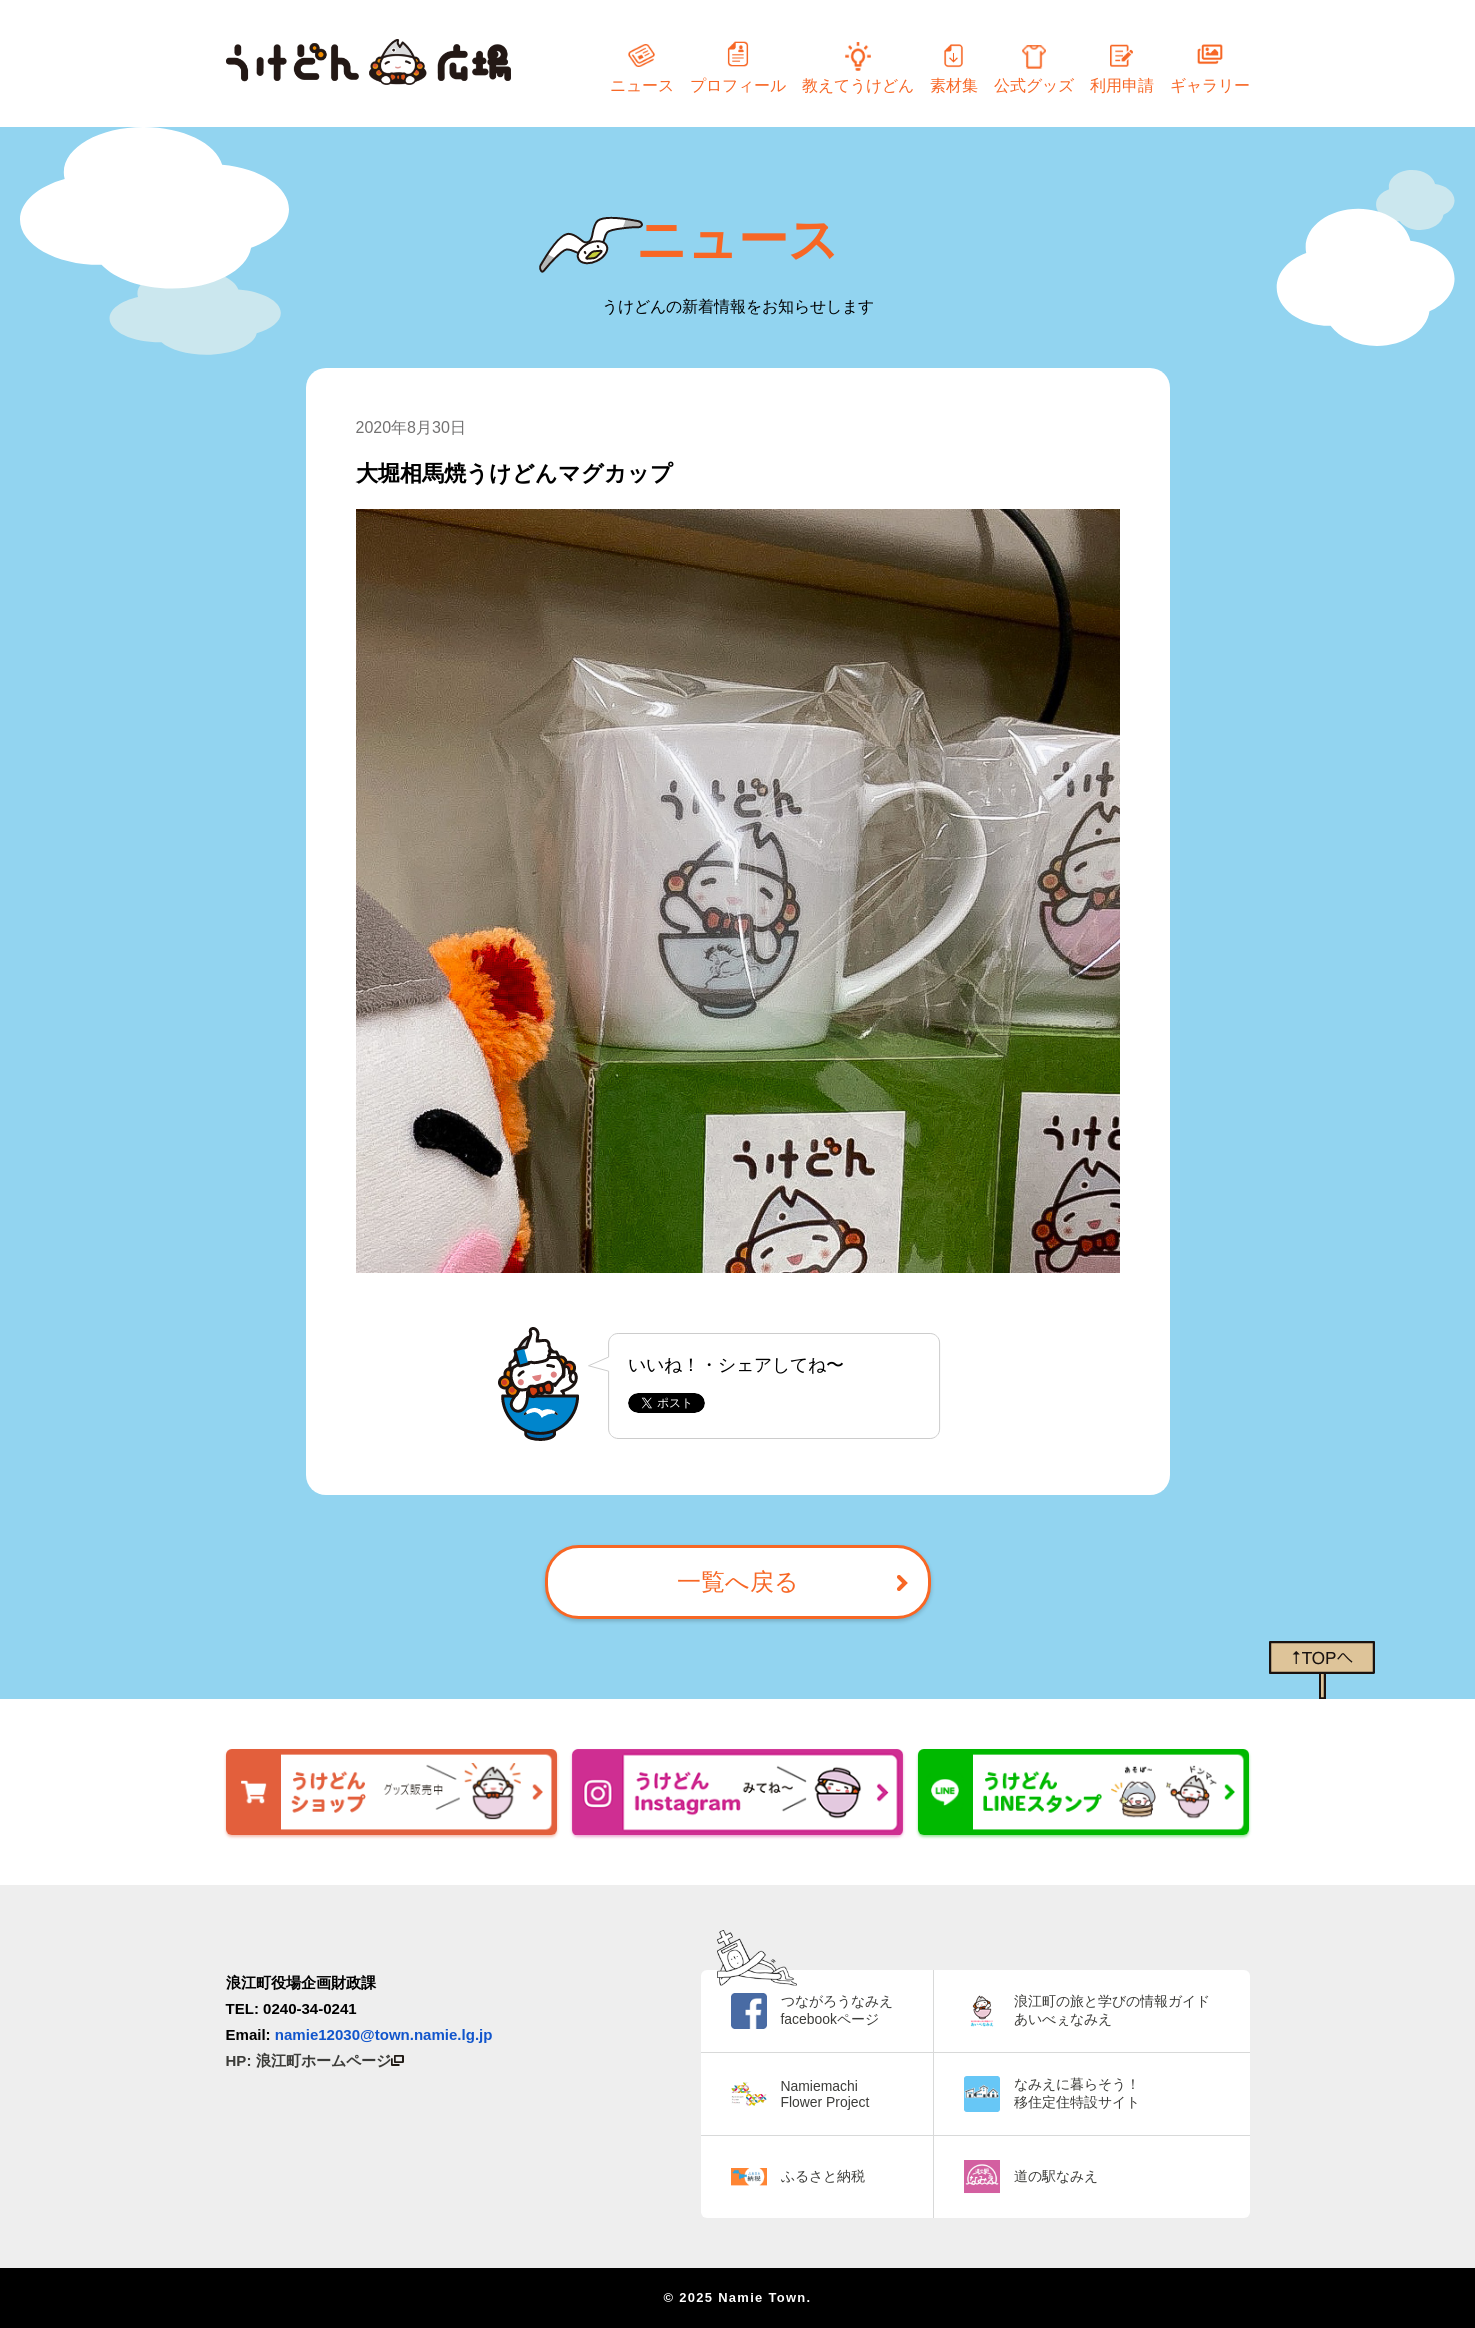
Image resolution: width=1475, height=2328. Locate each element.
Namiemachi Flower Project (825, 2094)
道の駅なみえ (1056, 2176)
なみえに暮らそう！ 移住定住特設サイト (1077, 2093)
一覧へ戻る (738, 1581)
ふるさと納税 (823, 2176)
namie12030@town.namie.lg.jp (384, 2034)
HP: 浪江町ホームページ (315, 2060)
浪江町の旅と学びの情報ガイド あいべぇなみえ (1112, 2010)
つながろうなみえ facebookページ (837, 2010)
